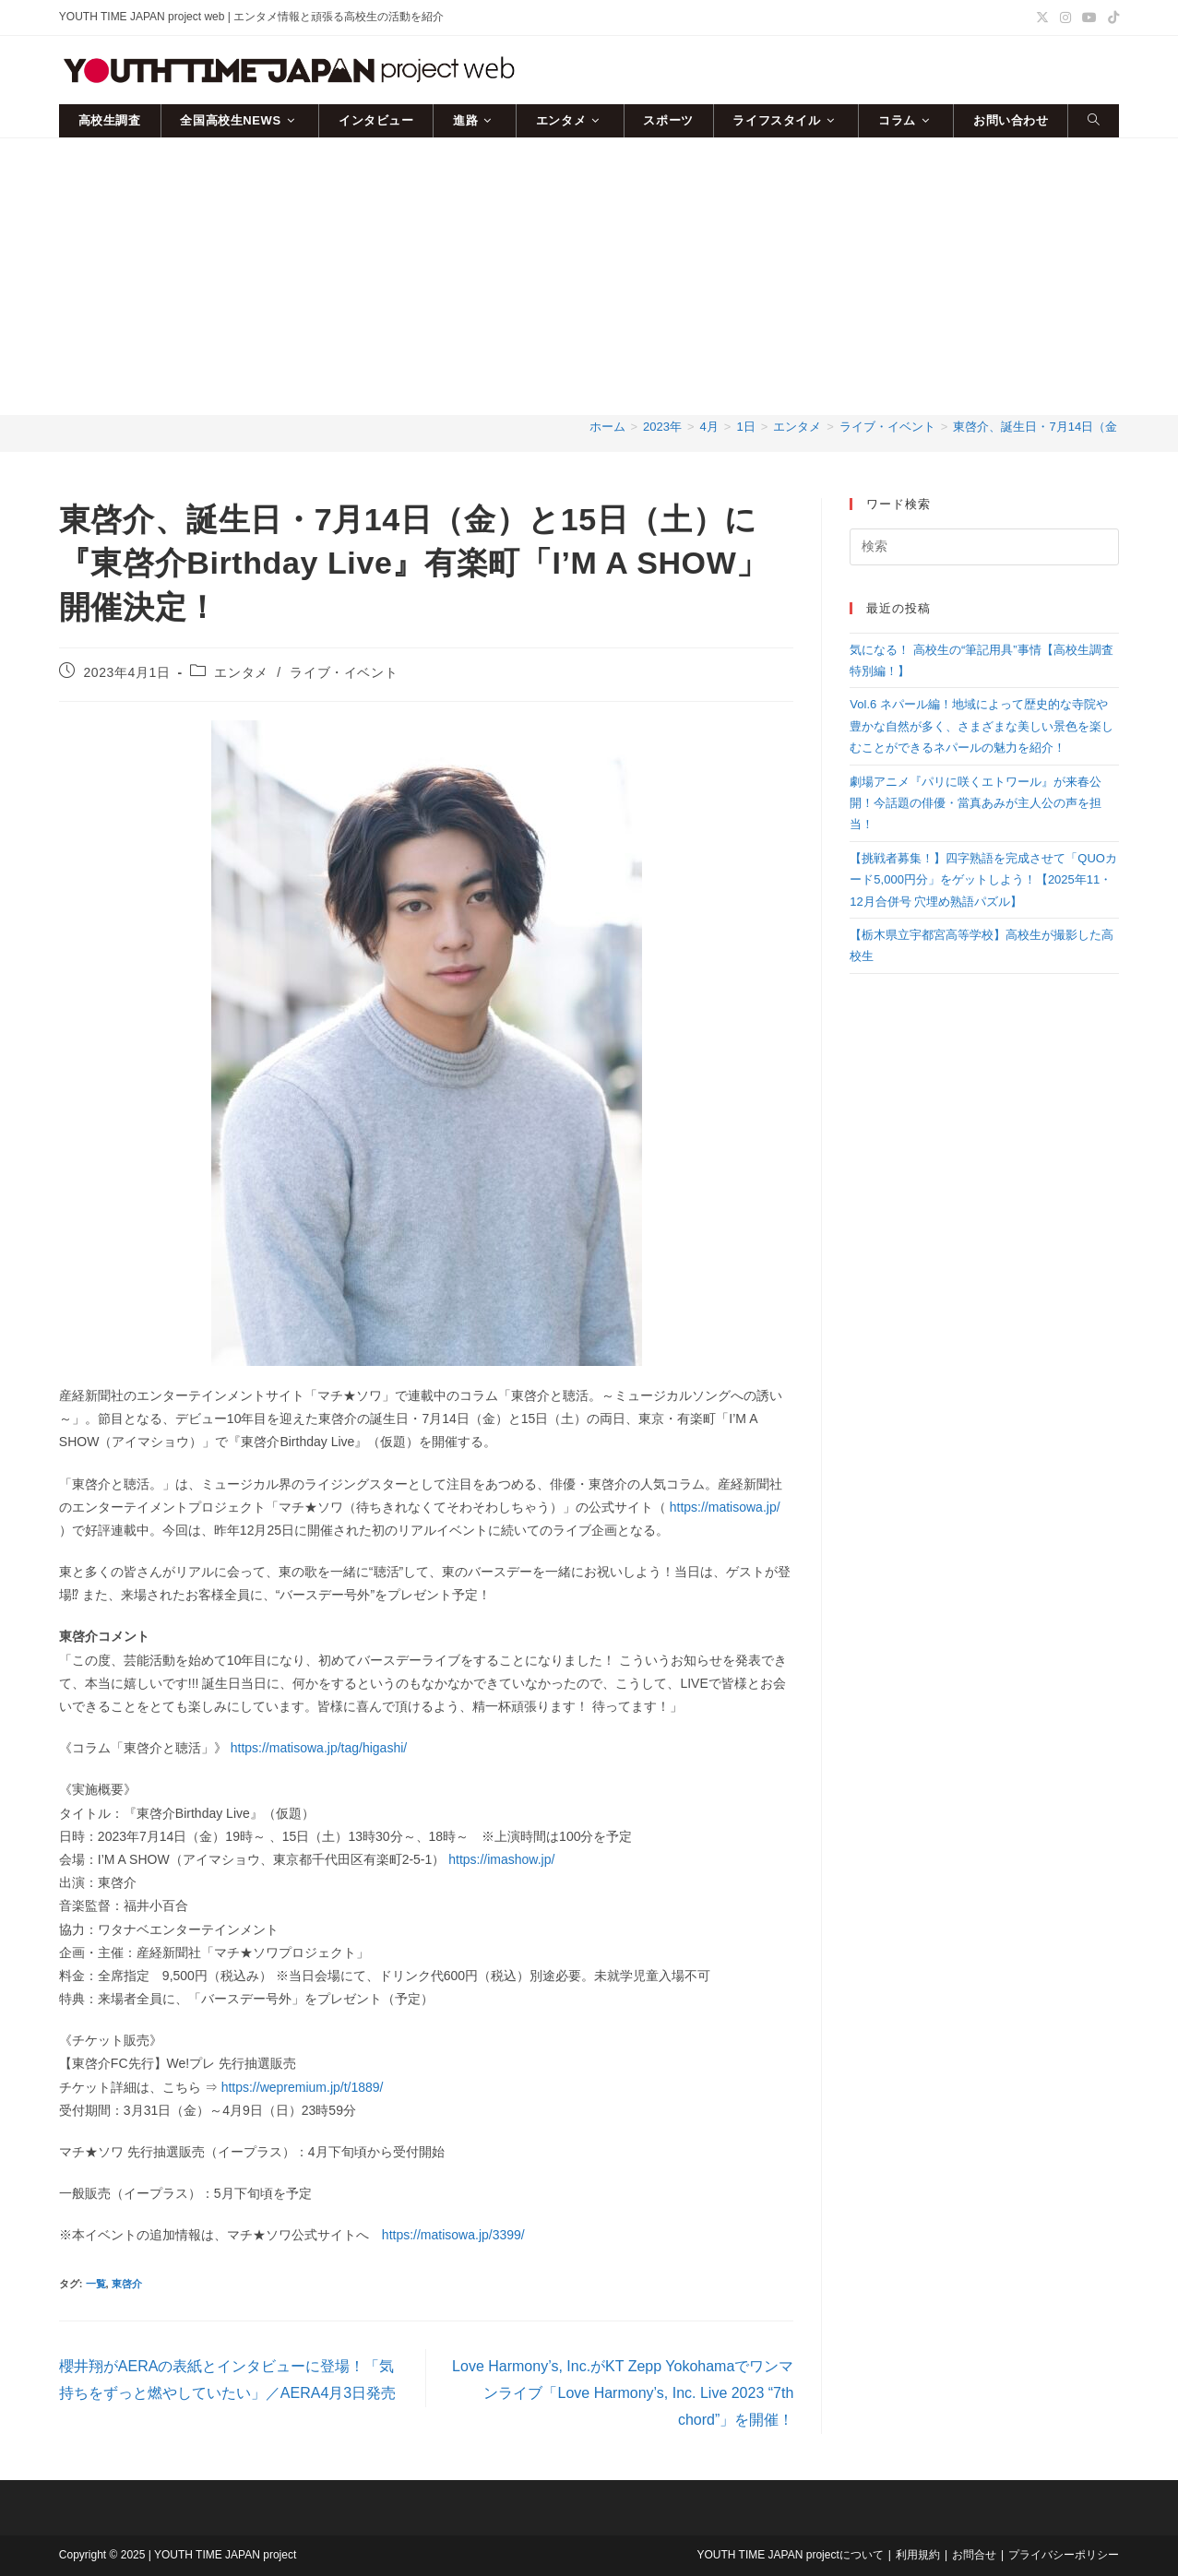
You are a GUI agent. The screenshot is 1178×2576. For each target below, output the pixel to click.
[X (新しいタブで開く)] (1042, 17)
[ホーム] (607, 426)
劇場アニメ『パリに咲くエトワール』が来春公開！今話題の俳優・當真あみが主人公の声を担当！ (975, 803)
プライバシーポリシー (1063, 2554)
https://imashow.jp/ (499, 1859)
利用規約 (918, 2554)
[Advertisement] (589, 277)
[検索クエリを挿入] (984, 546)
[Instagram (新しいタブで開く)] (1065, 17)
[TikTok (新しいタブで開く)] (1110, 17)
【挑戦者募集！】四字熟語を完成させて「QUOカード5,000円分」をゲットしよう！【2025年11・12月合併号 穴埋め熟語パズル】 (983, 879)
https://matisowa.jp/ (725, 1507)
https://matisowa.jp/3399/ (453, 2234)
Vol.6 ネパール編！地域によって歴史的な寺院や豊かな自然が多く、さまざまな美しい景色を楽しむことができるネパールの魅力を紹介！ (981, 725)
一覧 (96, 2283)
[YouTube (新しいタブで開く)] (1089, 17)
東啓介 (127, 2283)
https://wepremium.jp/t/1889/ (302, 2087)
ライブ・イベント (344, 672)
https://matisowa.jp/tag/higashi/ (319, 1747)
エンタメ (241, 672)
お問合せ (974, 2554)
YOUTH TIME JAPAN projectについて (790, 2554)
